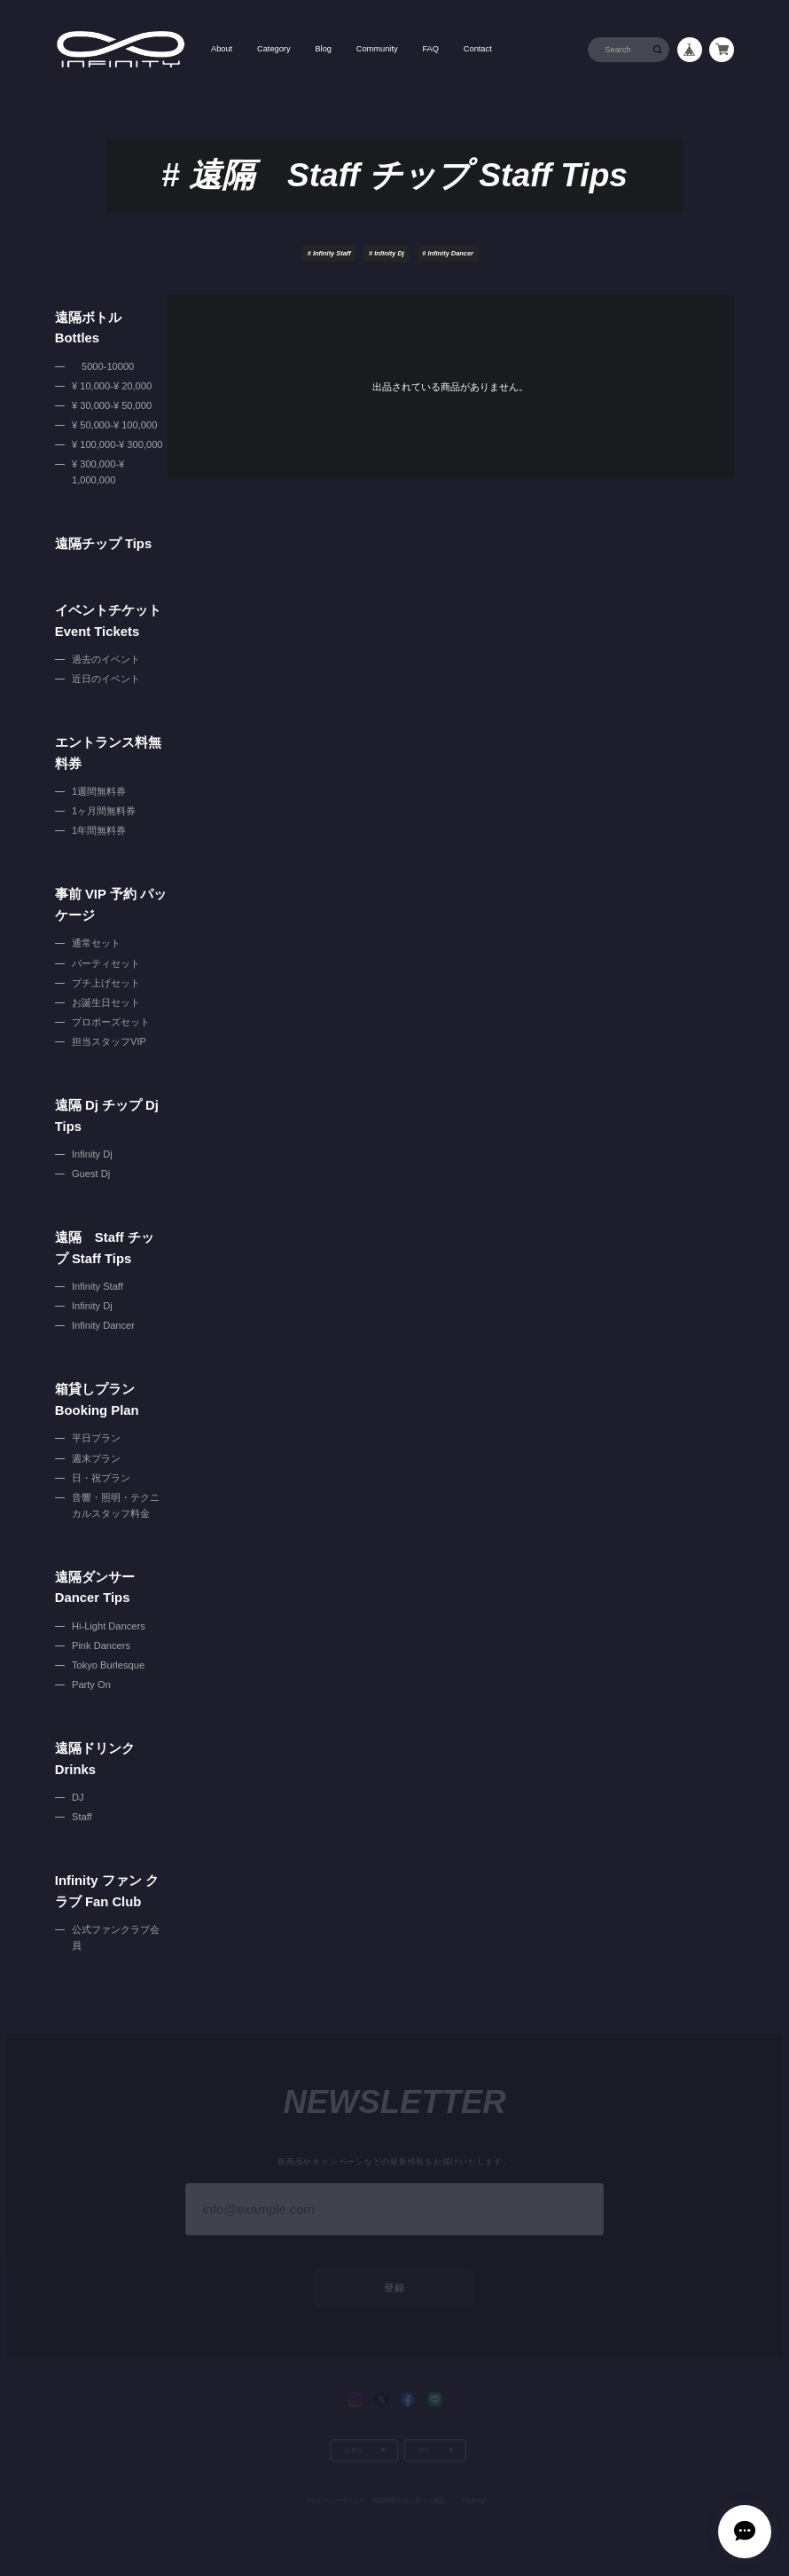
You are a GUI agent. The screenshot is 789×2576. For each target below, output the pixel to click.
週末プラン (96, 1458)
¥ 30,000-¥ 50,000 (112, 405)
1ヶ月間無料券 (104, 810)
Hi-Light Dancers (108, 1626)
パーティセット (106, 963)
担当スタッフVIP (109, 1041)
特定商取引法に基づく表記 (408, 2479)
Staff (82, 1816)
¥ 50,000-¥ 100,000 (114, 425)
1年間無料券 (99, 830)
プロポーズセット (111, 1022)
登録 (394, 2268)
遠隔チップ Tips (103, 544)
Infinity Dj (386, 253)
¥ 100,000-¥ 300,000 (117, 444)
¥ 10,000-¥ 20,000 (112, 386)
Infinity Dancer (447, 253)
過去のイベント (106, 659)
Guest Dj (91, 1173)
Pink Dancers (101, 1645)
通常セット (96, 943)
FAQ (430, 48)
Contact (478, 48)
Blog (323, 48)
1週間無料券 (99, 791)
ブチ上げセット (106, 983)
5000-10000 (103, 366)
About (221, 48)
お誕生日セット (106, 1002)
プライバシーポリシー (334, 2479)
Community (377, 48)
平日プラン (96, 1438)
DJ (78, 1797)
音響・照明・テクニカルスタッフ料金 (116, 1505)
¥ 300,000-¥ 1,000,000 (98, 472)
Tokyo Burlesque (108, 1665)
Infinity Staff (329, 253)
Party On (91, 1684)
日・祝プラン (101, 1478)
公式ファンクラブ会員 (116, 1937)
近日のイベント (106, 678)
